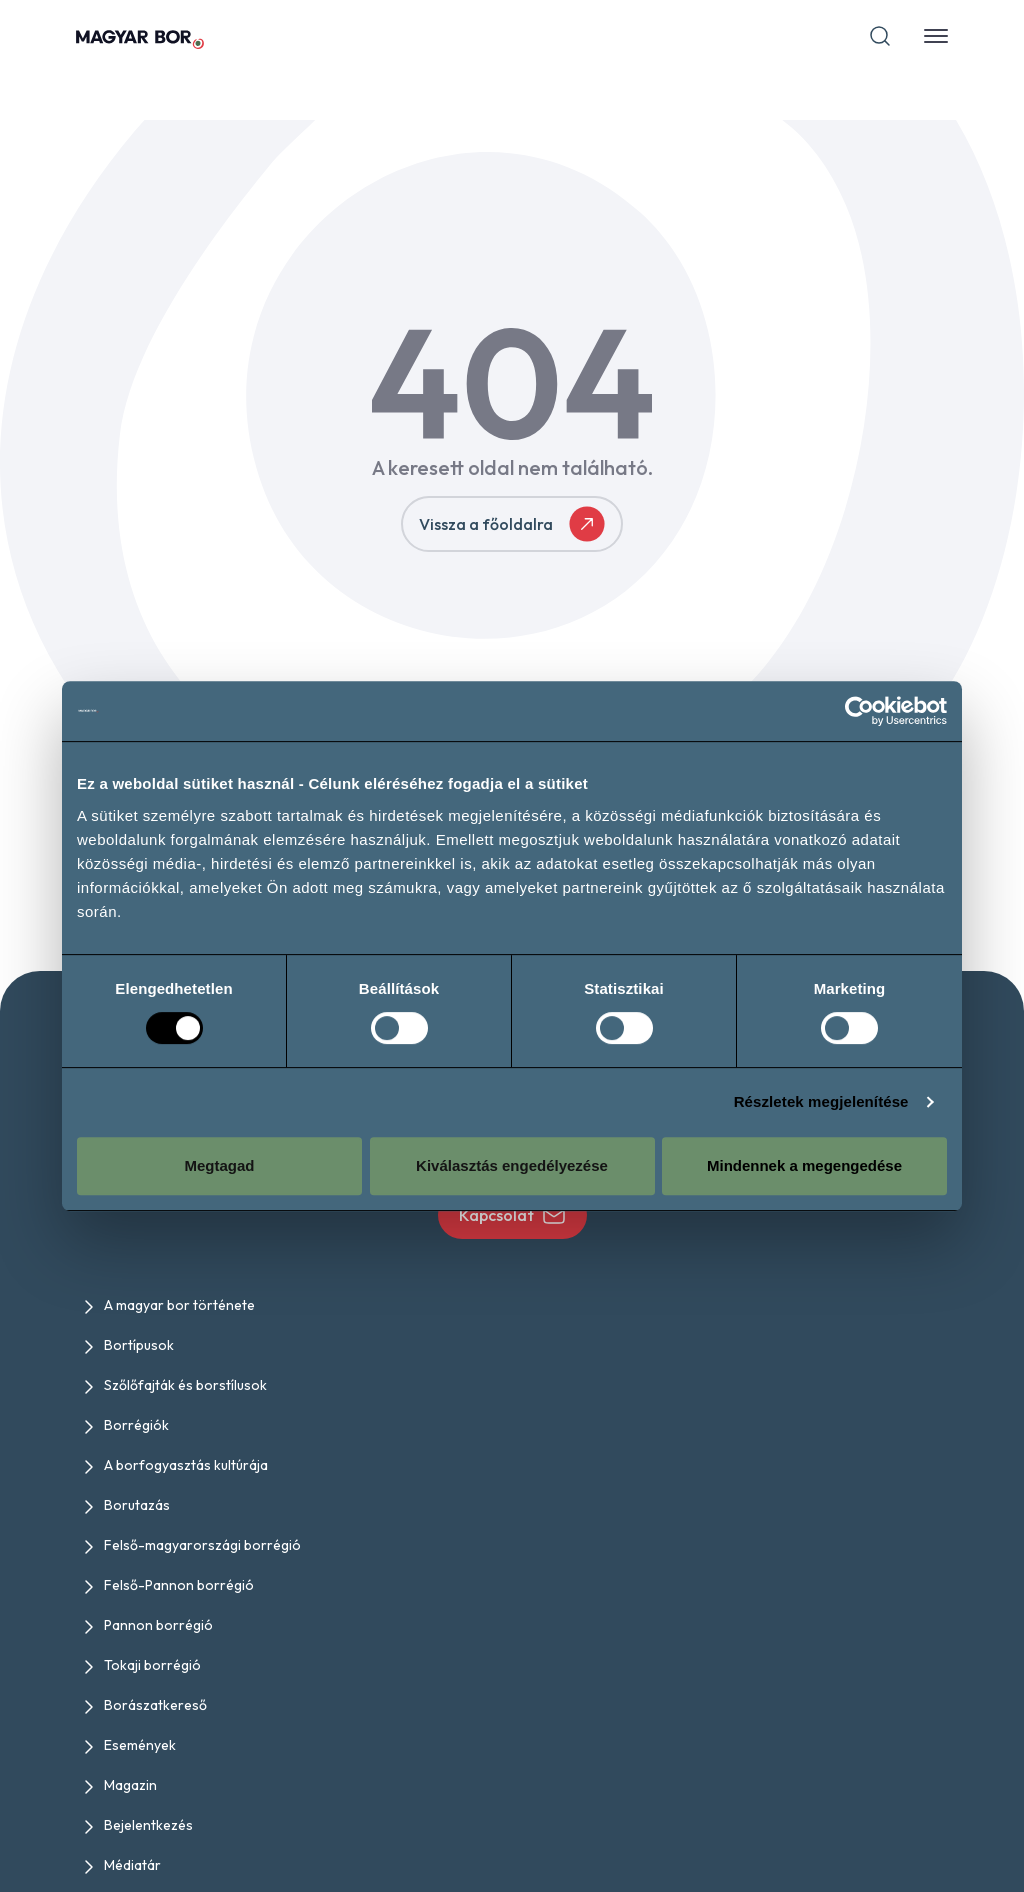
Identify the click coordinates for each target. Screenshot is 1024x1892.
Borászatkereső (155, 1705)
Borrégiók (136, 1425)
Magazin (130, 1785)
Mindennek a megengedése (804, 1165)
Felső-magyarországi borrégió (202, 1545)
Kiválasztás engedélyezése (512, 1165)
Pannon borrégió (158, 1625)
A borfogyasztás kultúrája (186, 1465)
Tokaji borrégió (152, 1665)
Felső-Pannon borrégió (179, 1585)
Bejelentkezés (148, 1825)
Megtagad (219, 1165)
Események (140, 1745)
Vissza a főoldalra (512, 524)
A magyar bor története (179, 1305)
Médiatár (132, 1865)
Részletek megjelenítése (821, 1101)
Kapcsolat (512, 1215)
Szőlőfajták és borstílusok (185, 1385)
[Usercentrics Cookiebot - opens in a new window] (859, 711)
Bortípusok (139, 1345)
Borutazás (137, 1505)
